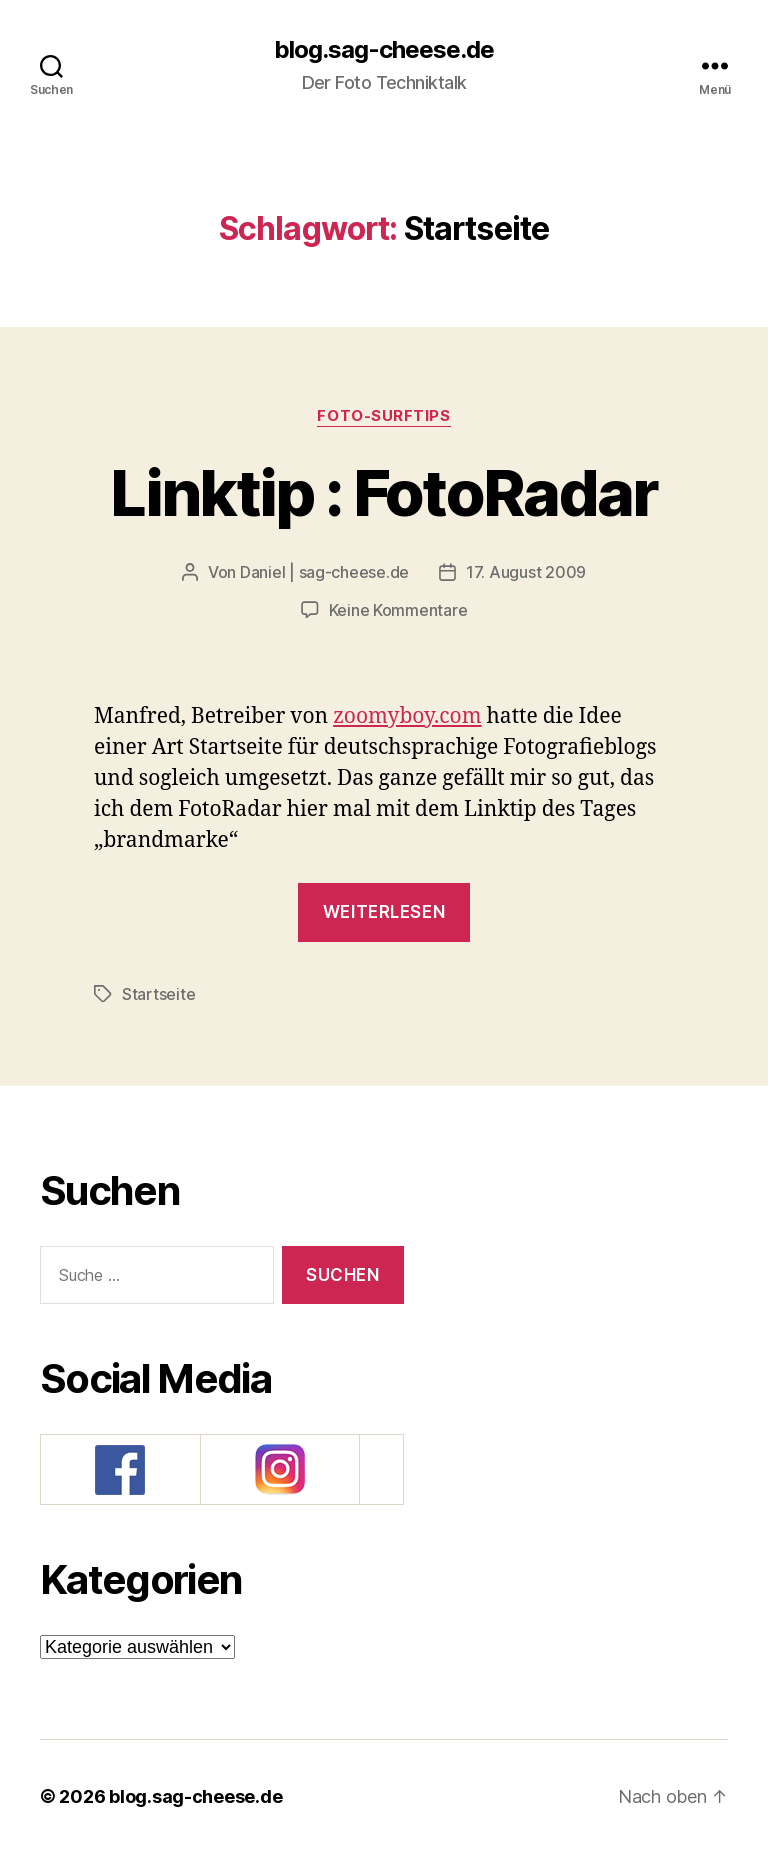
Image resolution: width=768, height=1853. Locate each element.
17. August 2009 (526, 572)
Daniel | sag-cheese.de (324, 572)
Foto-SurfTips (383, 416)
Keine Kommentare (398, 610)
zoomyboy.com (407, 716)
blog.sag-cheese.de (384, 50)
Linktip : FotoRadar (383, 492)
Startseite (158, 994)
